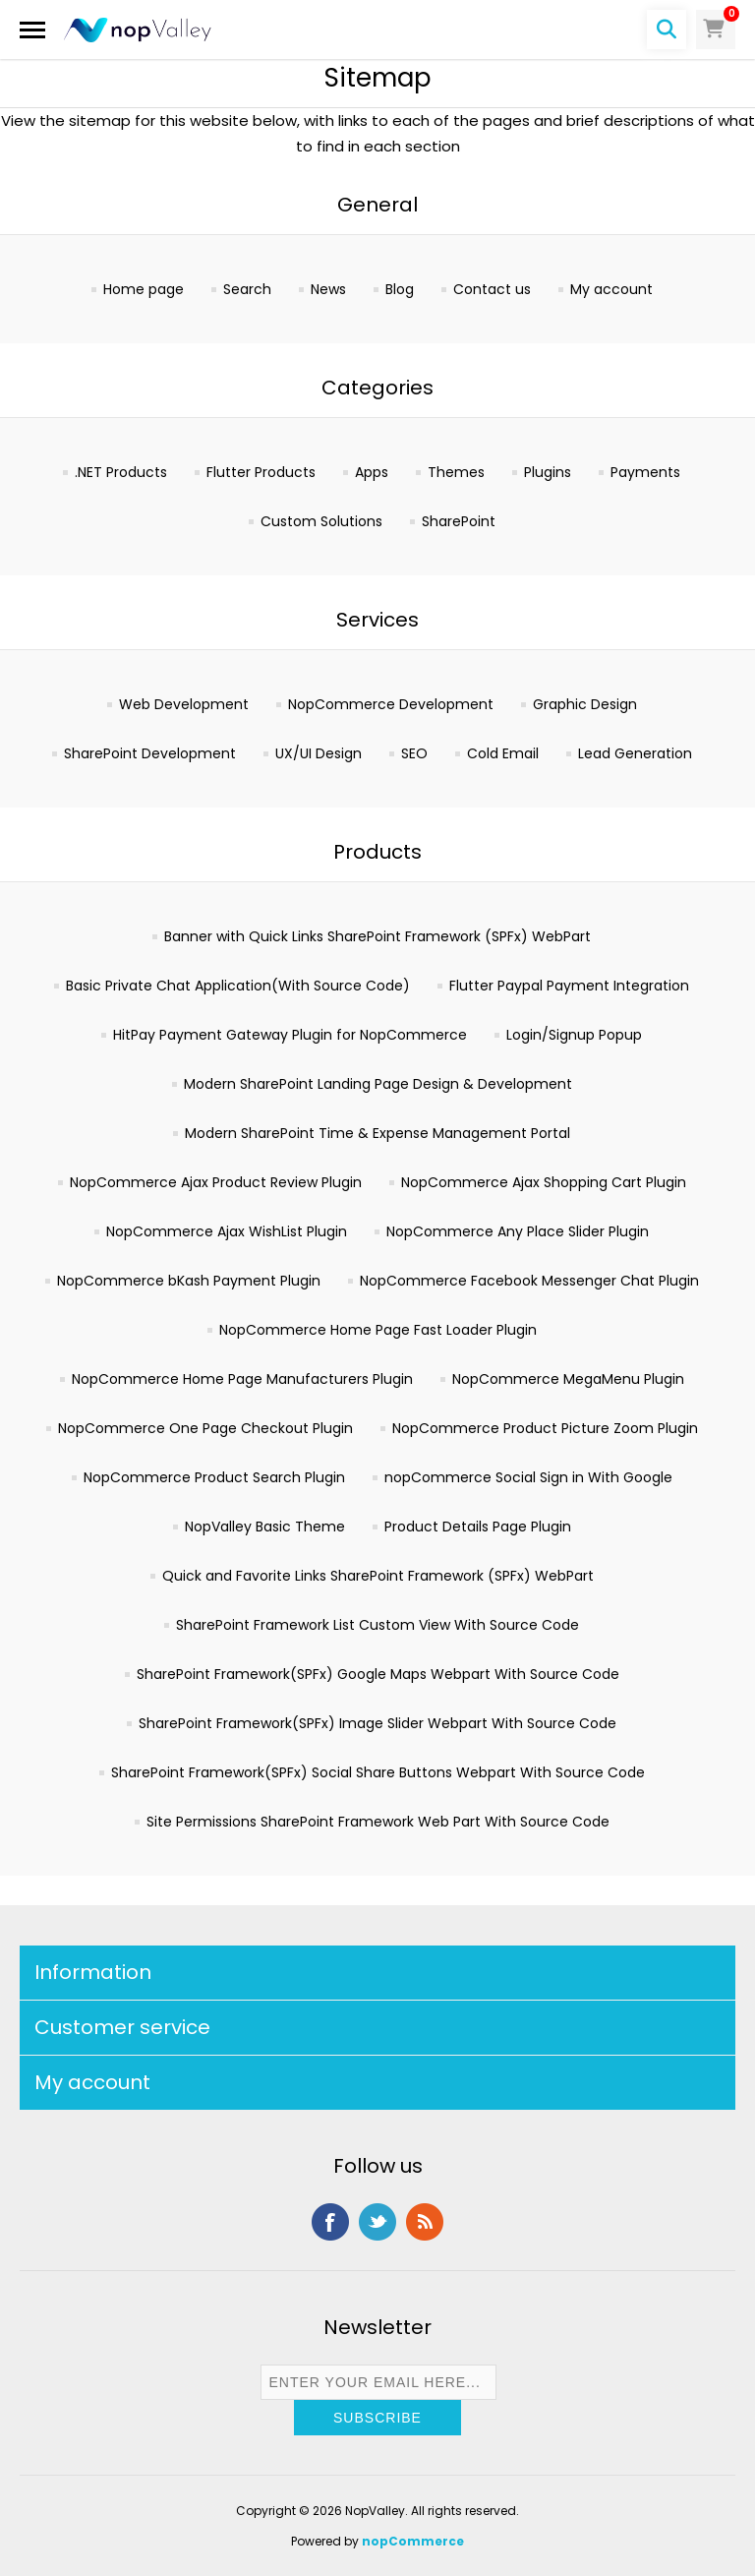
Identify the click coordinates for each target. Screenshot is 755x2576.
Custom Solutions (321, 521)
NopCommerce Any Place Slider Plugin (517, 1231)
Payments (645, 472)
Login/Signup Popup (574, 1035)
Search (247, 289)
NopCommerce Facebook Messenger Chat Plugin (529, 1280)
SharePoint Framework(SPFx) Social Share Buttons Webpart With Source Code (378, 1772)
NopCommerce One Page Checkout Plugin (205, 1428)
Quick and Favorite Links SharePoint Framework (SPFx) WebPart (378, 1576)
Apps (371, 472)
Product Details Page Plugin (477, 1526)
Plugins (547, 472)
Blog (399, 289)
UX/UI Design (318, 753)
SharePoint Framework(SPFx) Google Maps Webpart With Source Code (378, 1674)
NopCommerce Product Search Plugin (214, 1477)
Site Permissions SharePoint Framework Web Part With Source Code (378, 1821)
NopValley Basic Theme (265, 1526)
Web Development (184, 704)
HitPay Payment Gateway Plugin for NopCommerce (290, 1035)
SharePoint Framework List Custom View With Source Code (377, 1625)
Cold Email (503, 753)
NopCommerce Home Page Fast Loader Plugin (378, 1330)
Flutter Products (261, 472)
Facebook (330, 2222)
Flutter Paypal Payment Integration (569, 985)
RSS (424, 2222)
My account (611, 289)
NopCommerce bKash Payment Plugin (188, 1280)
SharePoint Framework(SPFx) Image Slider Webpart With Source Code (377, 1723)
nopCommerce (413, 2541)
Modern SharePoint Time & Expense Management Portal (377, 1133)
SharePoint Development (150, 753)
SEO (414, 753)
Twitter (377, 2222)
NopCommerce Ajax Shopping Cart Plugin (543, 1182)
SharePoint (458, 521)
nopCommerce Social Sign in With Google (528, 1477)
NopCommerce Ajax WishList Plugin (226, 1231)
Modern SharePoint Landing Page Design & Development (378, 1084)
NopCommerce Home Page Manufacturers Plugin (242, 1379)
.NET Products (121, 472)
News (328, 289)
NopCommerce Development (391, 704)
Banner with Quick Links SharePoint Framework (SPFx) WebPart (377, 936)
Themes (456, 472)
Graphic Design (585, 704)
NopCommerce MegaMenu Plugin (568, 1379)
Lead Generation (635, 753)
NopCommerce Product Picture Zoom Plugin (545, 1428)
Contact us (492, 289)
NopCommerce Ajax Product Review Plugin (216, 1182)
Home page (143, 289)
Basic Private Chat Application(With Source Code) (238, 985)
